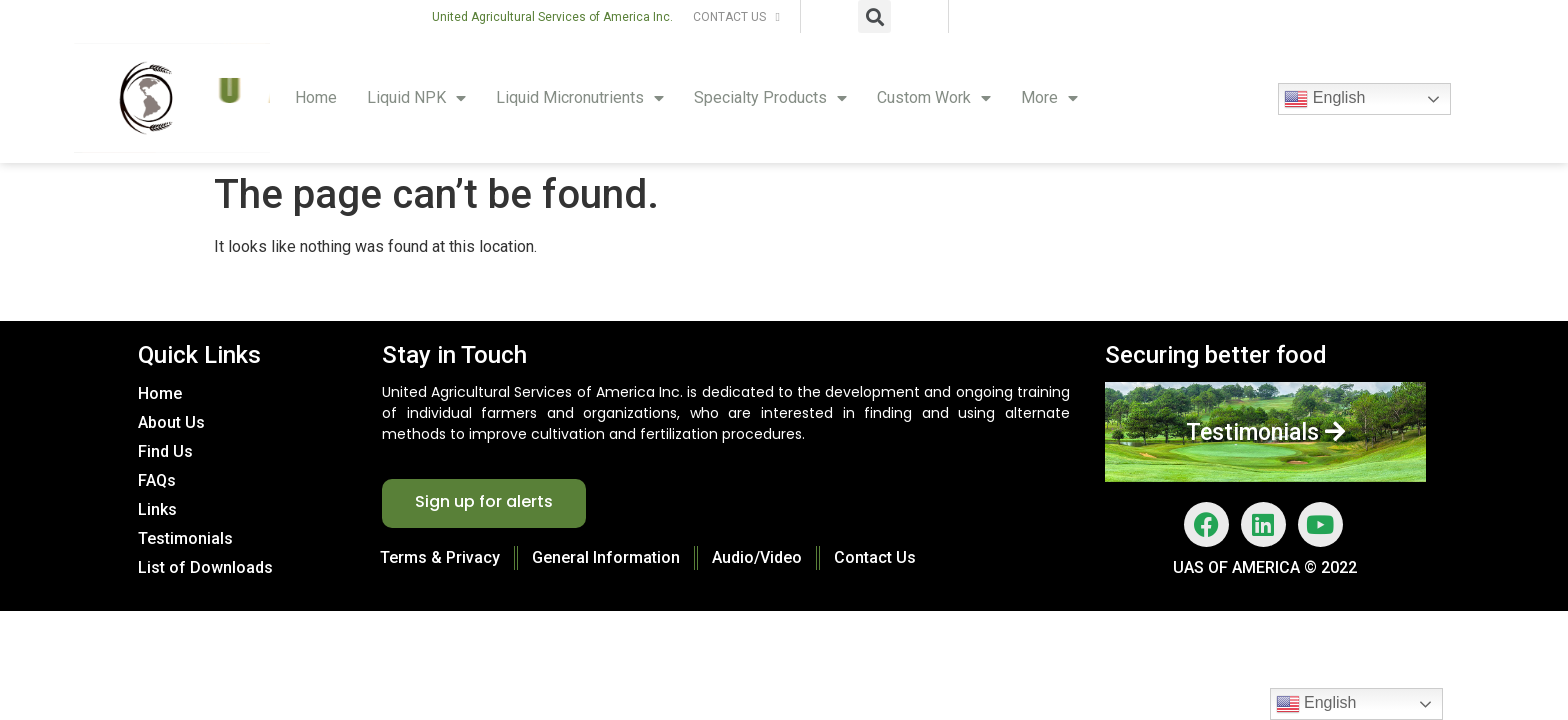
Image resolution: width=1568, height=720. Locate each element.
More (1049, 98)
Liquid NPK (416, 98)
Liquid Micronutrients (580, 98)
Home (316, 97)
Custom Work (934, 98)
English (1324, 99)
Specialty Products (770, 98)
